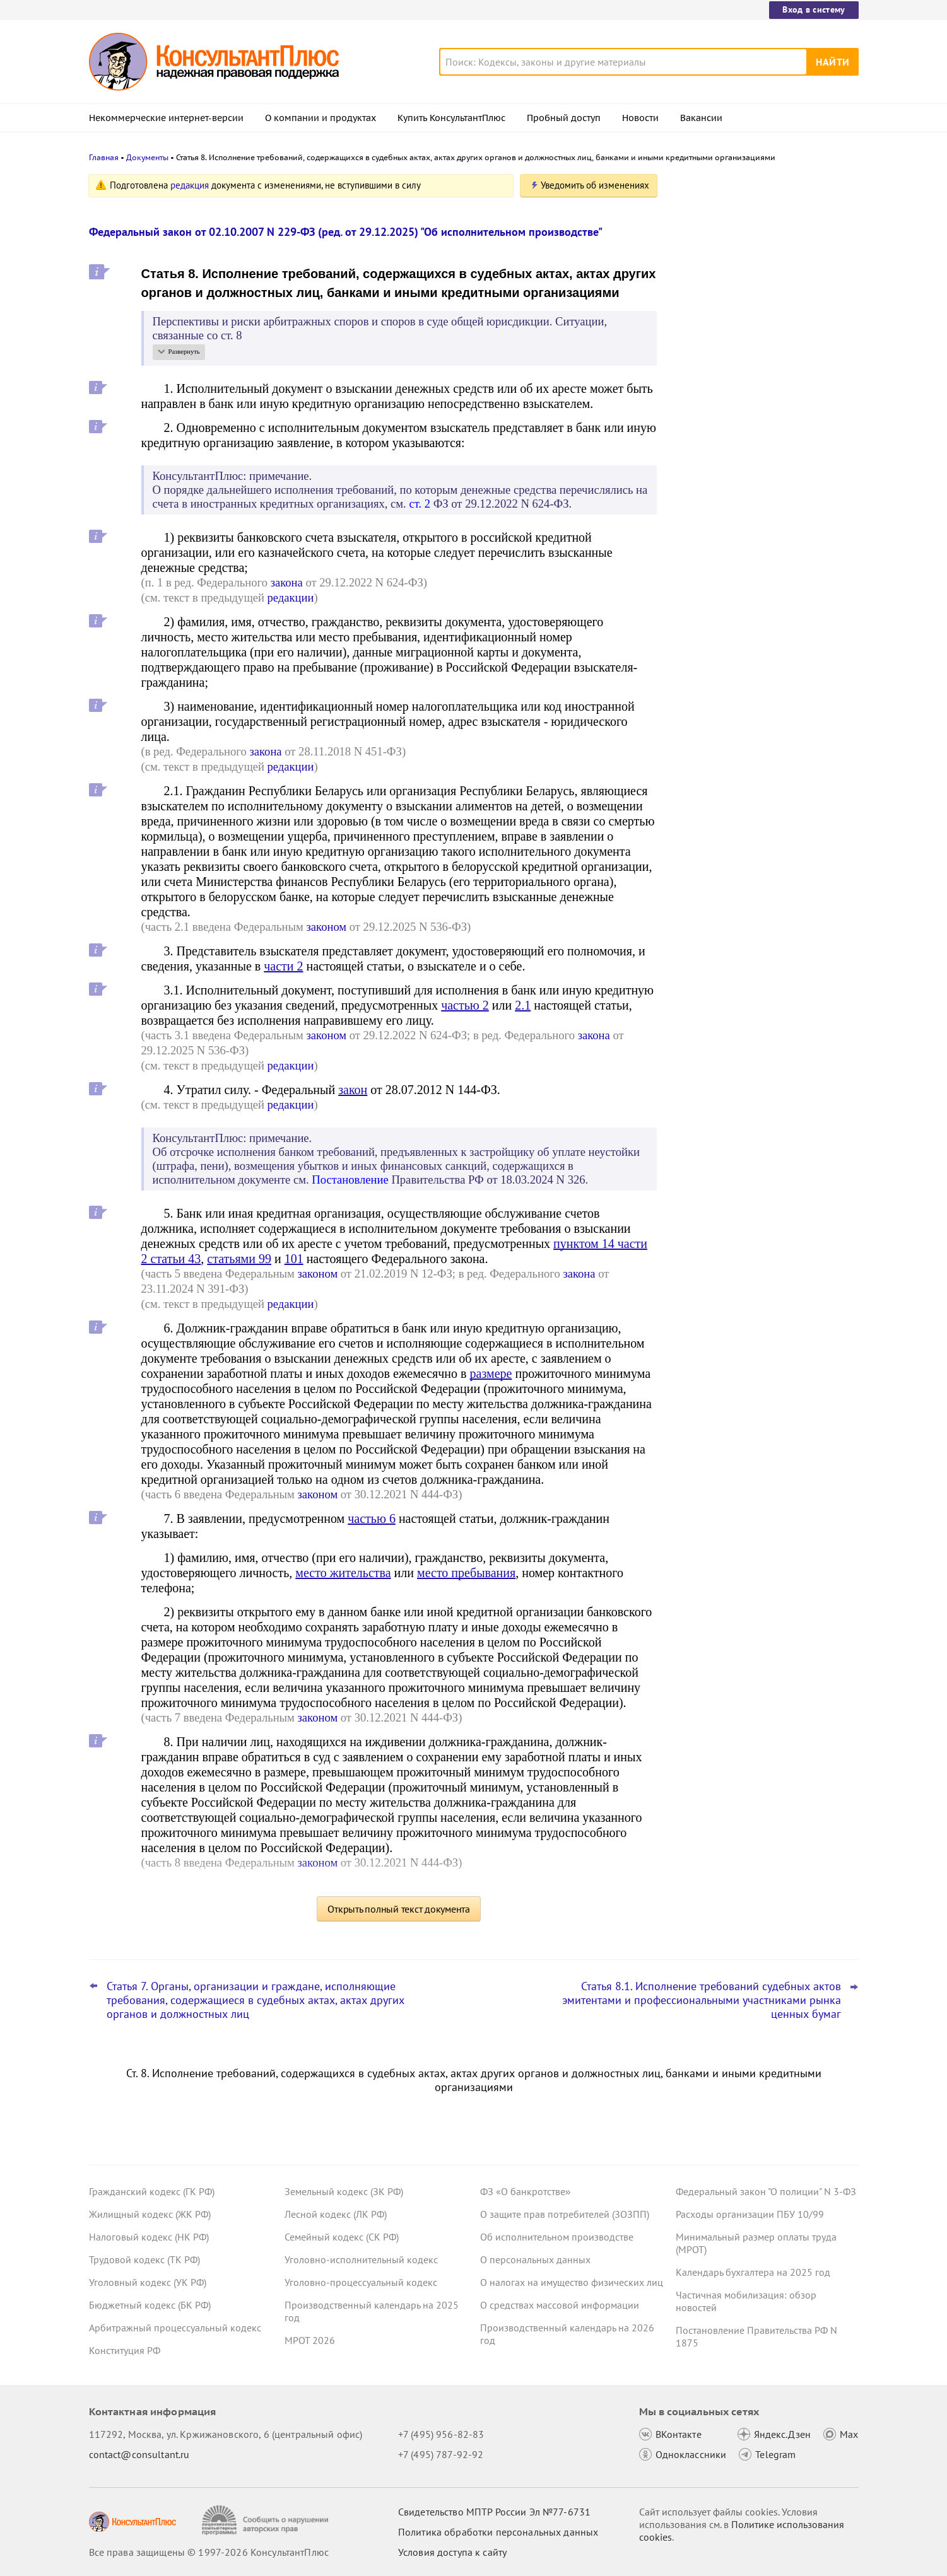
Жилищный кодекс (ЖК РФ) (150, 2214)
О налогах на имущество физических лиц (571, 2282)
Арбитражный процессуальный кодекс (175, 2327)
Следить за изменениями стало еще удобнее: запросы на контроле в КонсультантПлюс (759, 247)
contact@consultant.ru (139, 2454)
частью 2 (465, 1005)
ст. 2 (419, 503)
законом (326, 926)
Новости (640, 118)
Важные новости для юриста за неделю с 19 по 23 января (749, 366)
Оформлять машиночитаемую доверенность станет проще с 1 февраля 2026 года (750, 427)
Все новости (708, 468)
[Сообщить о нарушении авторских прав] (266, 2520)
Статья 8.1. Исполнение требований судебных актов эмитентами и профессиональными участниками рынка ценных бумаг (701, 2000)
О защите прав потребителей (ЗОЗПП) (564, 2214)
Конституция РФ (124, 2350)
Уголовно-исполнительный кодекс (361, 2259)
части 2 (283, 966)
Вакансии (701, 118)
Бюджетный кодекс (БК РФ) (150, 2305)
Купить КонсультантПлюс (451, 118)
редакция (189, 185)
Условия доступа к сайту (452, 2552)
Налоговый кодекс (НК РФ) (149, 2236)
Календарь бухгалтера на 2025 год (753, 2272)
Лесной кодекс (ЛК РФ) (336, 2214)
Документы (147, 157)
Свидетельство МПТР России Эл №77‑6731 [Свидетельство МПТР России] (494, 2511)
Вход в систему (813, 9)
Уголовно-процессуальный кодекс (361, 2282)
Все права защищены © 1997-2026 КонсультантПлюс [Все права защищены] (209, 2552)
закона (287, 582)
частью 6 (372, 1518)
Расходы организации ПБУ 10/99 (750, 2214)
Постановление (350, 1179)
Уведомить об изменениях (595, 185)
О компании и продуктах (320, 118)
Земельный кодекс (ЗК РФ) (344, 2191)
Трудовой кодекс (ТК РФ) (144, 2259)
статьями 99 (239, 1259)
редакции (291, 597)
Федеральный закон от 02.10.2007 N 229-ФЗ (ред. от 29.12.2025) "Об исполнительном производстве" (346, 231)
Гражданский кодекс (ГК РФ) (152, 2191)
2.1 (523, 1005)
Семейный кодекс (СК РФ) (342, 2236)
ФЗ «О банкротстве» (525, 2191)
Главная (104, 157)
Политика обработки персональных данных (498, 2532)
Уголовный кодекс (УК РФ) (147, 2282)
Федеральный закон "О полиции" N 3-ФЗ (766, 2191)
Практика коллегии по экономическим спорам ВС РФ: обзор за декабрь (764, 309)
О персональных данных (535, 2259)
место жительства (343, 1573)
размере (491, 1373)
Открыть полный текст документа (398, 1909)
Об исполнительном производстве (556, 2236)
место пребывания (466, 1573)
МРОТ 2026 (310, 2340)
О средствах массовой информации (559, 2305)
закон (352, 1090)
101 (294, 1259)
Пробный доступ (564, 118)
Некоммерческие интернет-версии (166, 118)
